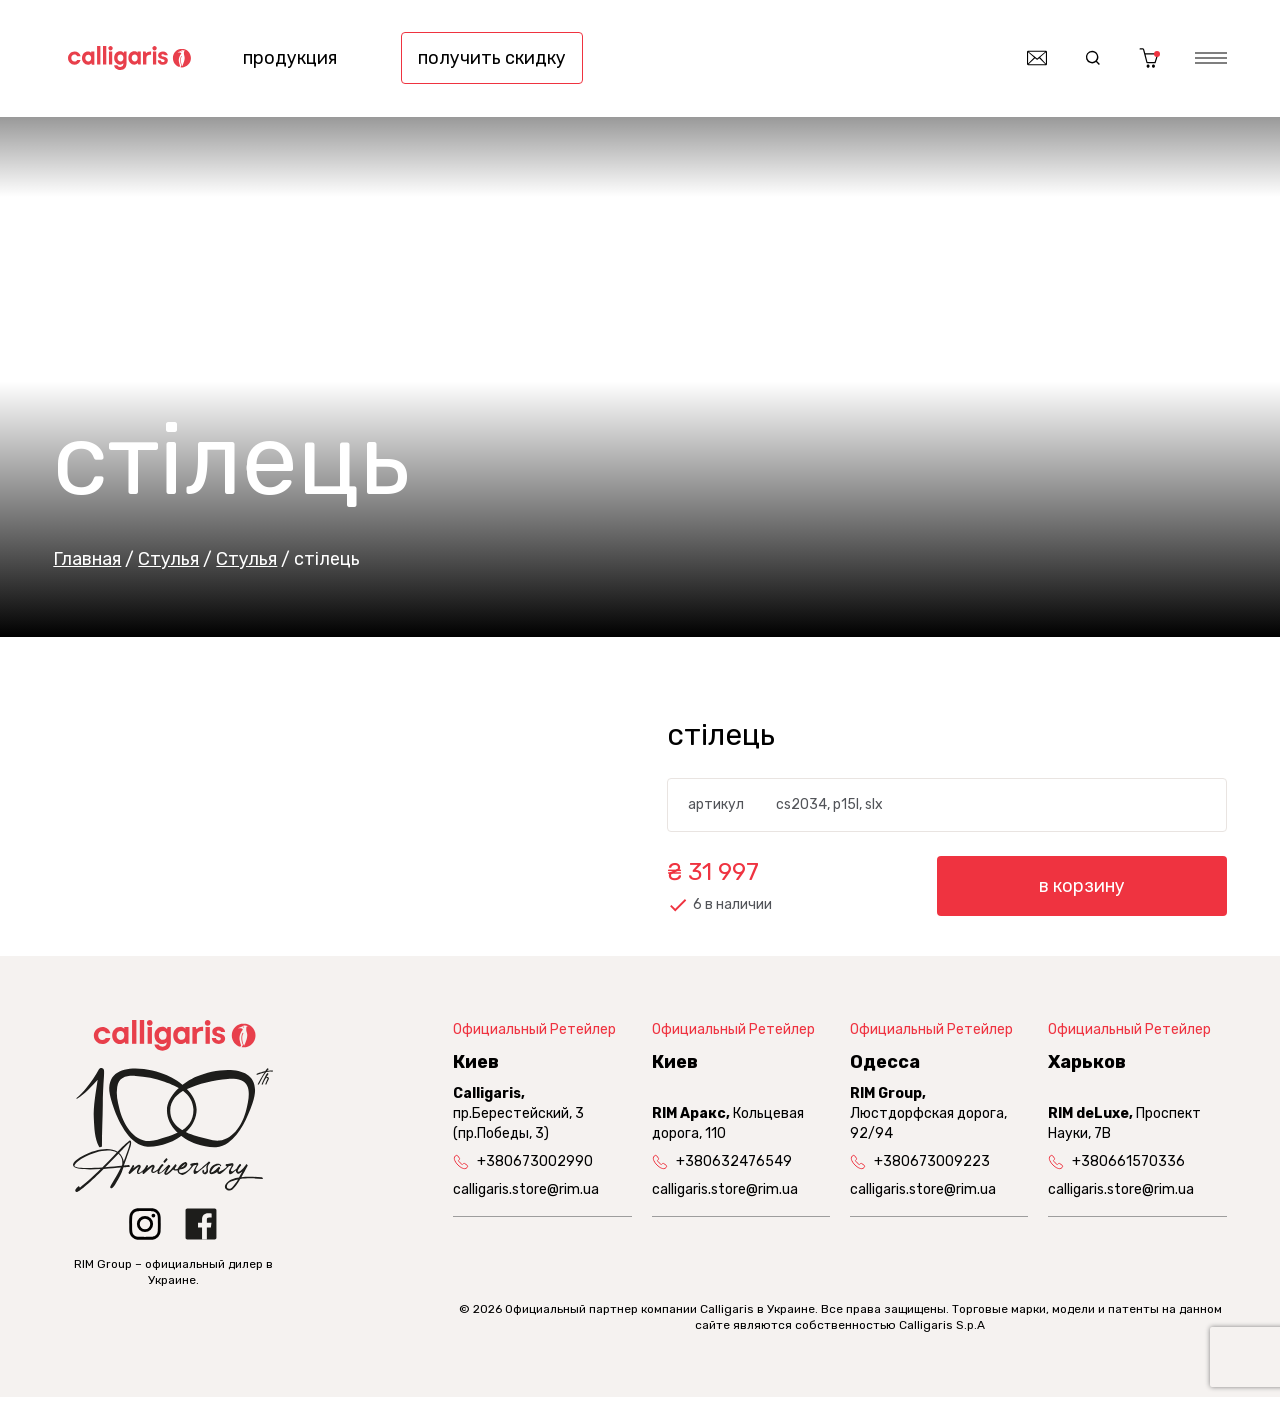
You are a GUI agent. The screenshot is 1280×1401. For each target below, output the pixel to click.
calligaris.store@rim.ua (526, 1193)
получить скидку (492, 60)
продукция (290, 60)
